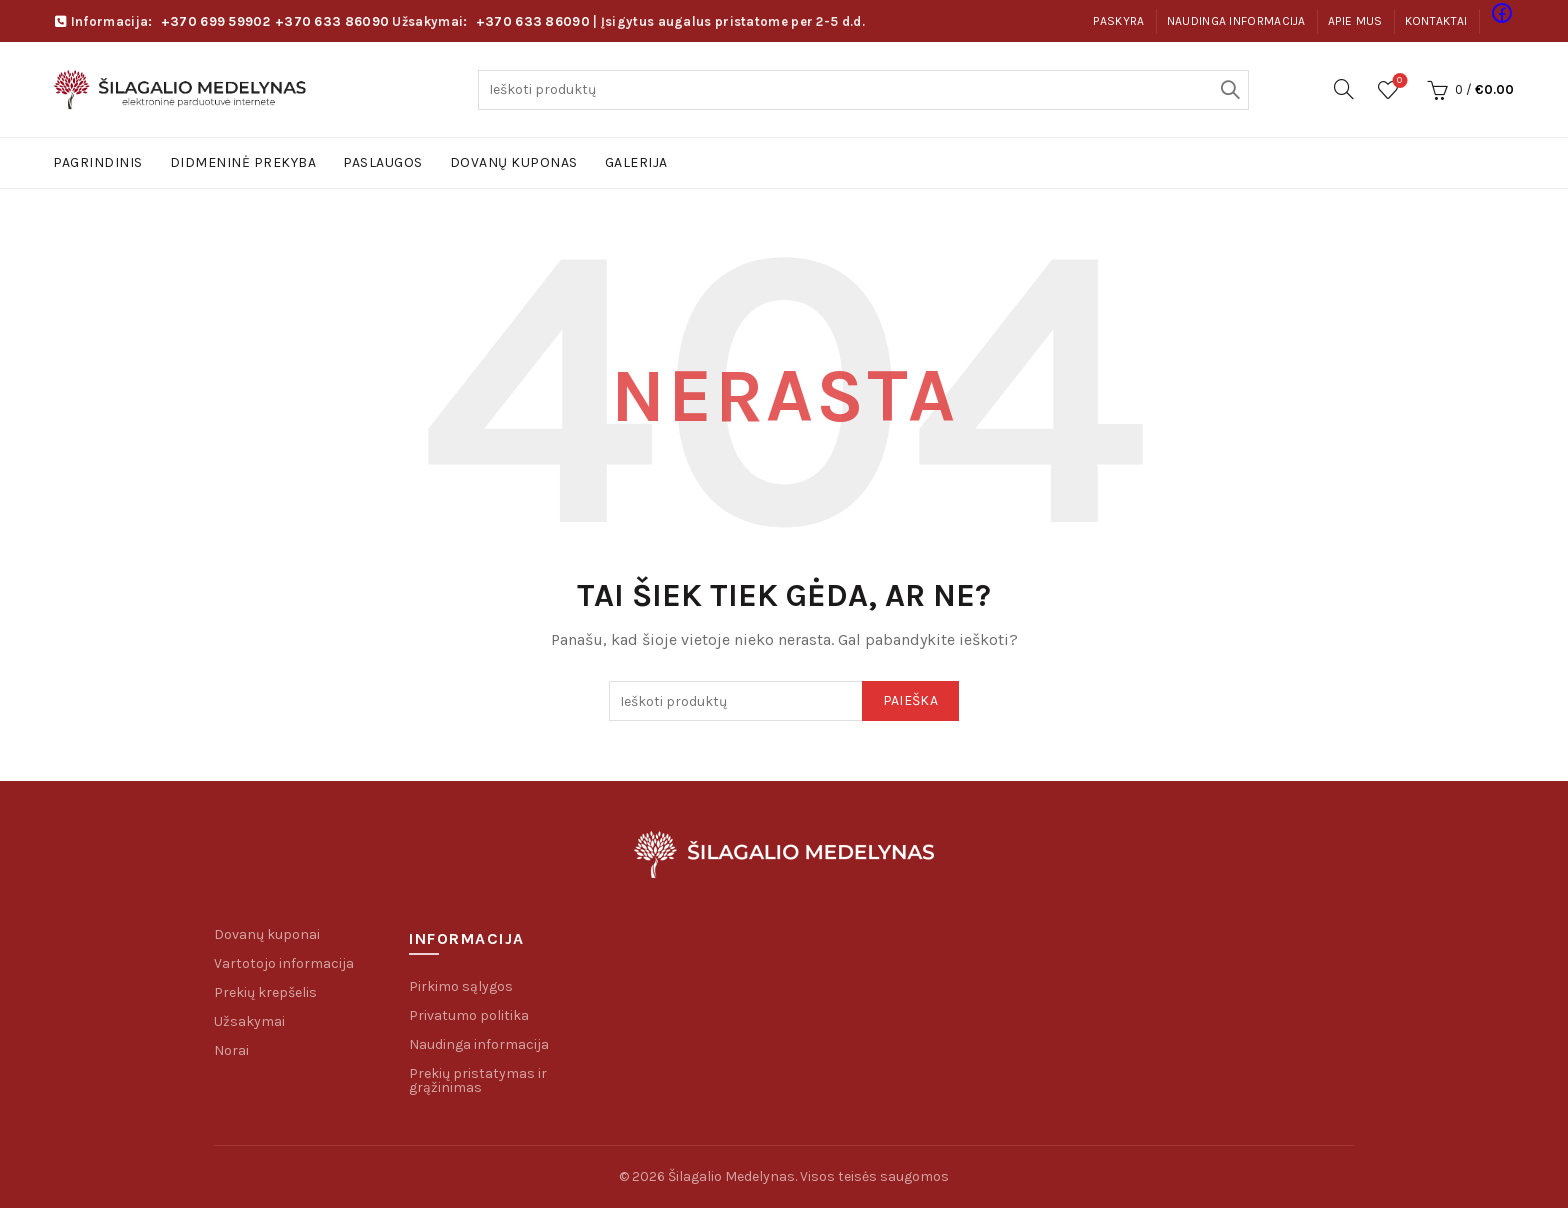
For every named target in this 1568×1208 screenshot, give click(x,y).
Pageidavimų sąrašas (1397, 81)
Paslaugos (383, 162)
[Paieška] (1344, 89)
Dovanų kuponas (514, 162)
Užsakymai (249, 1021)
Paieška (1229, 90)
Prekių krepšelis (265, 992)
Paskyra (1118, 21)
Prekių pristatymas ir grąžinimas (478, 1080)
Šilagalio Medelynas (731, 1176)
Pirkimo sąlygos (461, 986)
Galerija (636, 162)
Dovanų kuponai (267, 934)
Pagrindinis (98, 162)
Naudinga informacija (1236, 21)
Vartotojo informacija (284, 963)
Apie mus (1355, 21)
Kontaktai (1436, 21)
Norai (231, 1050)
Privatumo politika (469, 1015)
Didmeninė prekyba (243, 162)
